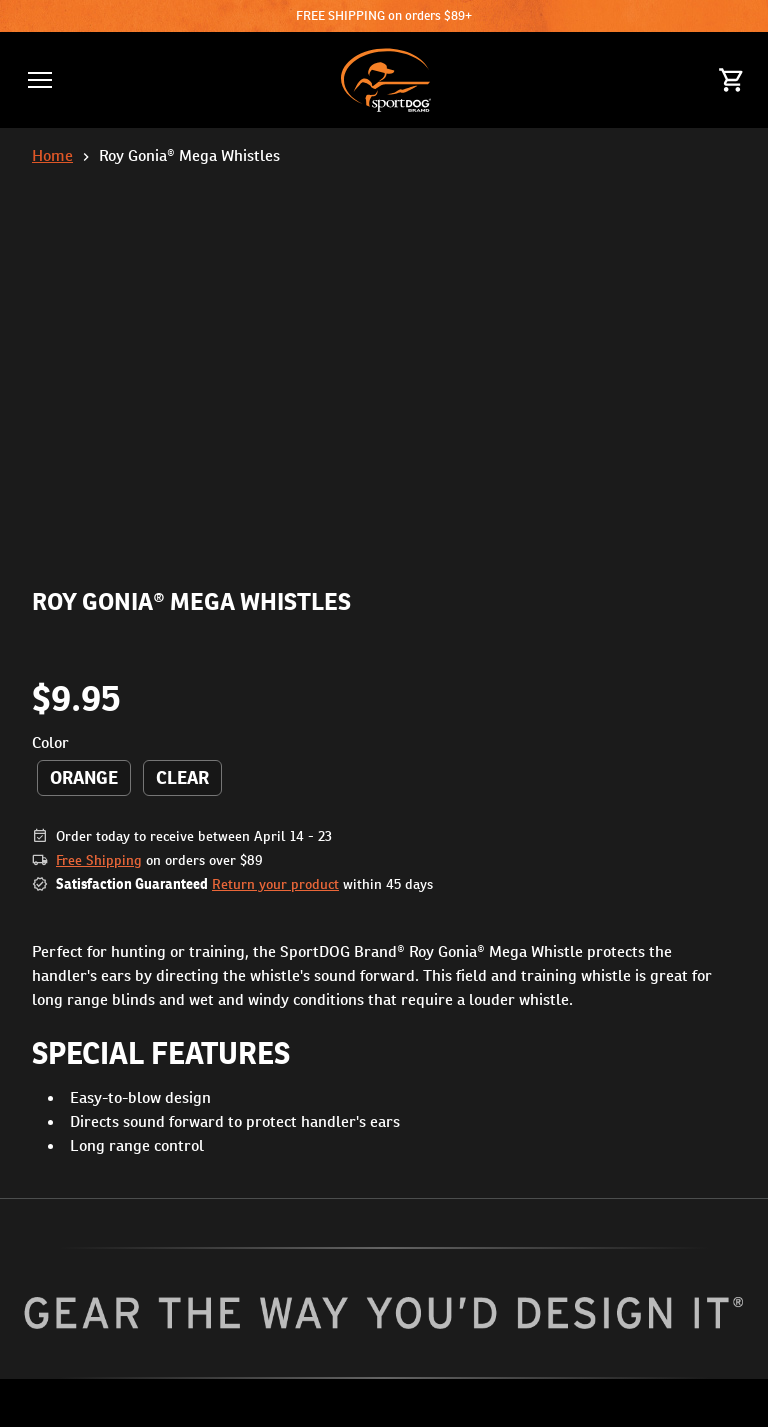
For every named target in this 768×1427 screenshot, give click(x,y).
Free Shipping (99, 860)
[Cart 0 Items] (732, 80)
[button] (40, 80)
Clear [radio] (182, 777)
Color (50, 743)
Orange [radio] (84, 777)
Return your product (275, 884)
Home (52, 155)
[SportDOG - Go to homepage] (386, 80)
